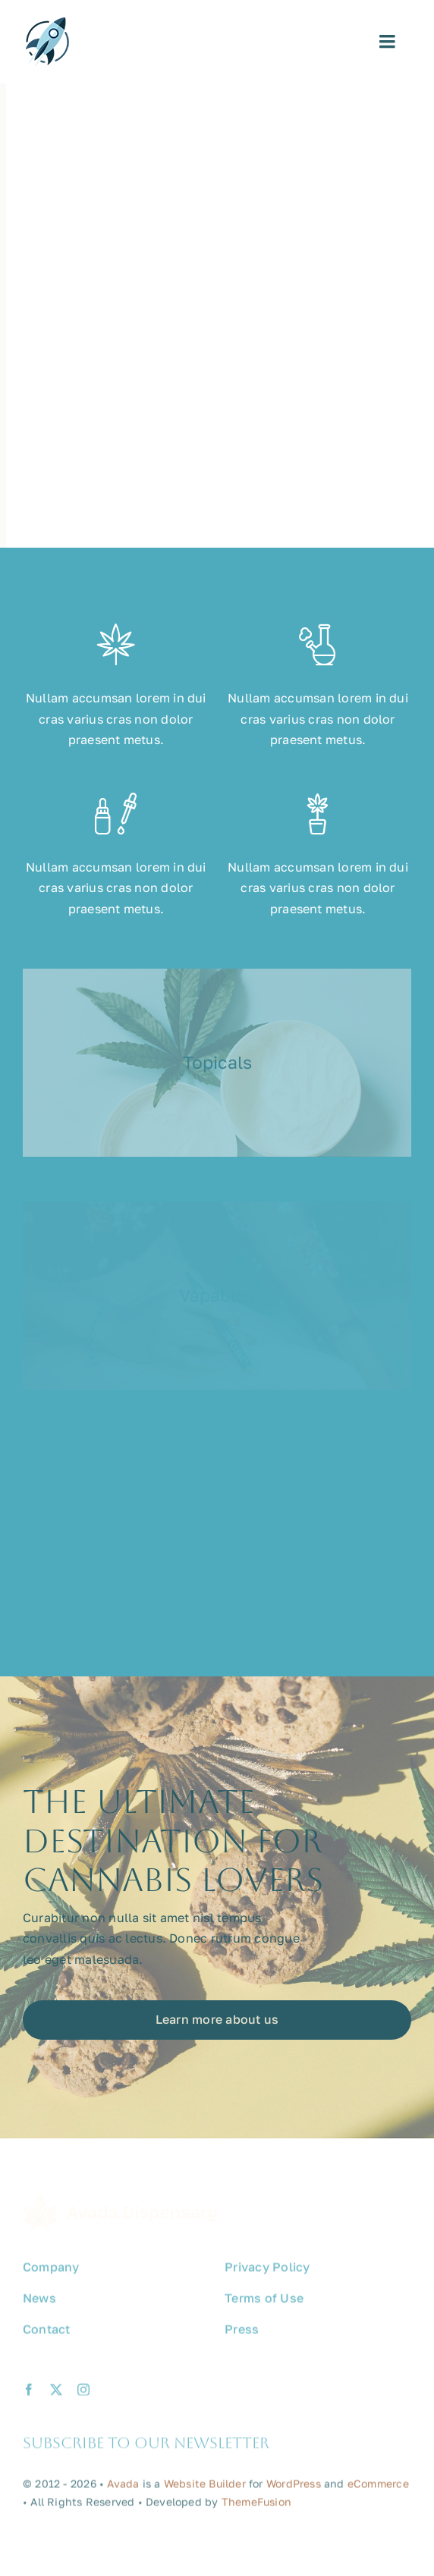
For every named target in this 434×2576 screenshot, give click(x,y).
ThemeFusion (256, 2506)
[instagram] (83, 2395)
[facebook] (29, 2395)
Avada (123, 2488)
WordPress (293, 2488)
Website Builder (205, 2488)
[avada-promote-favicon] (47, 23)
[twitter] (56, 2395)
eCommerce (378, 2488)
